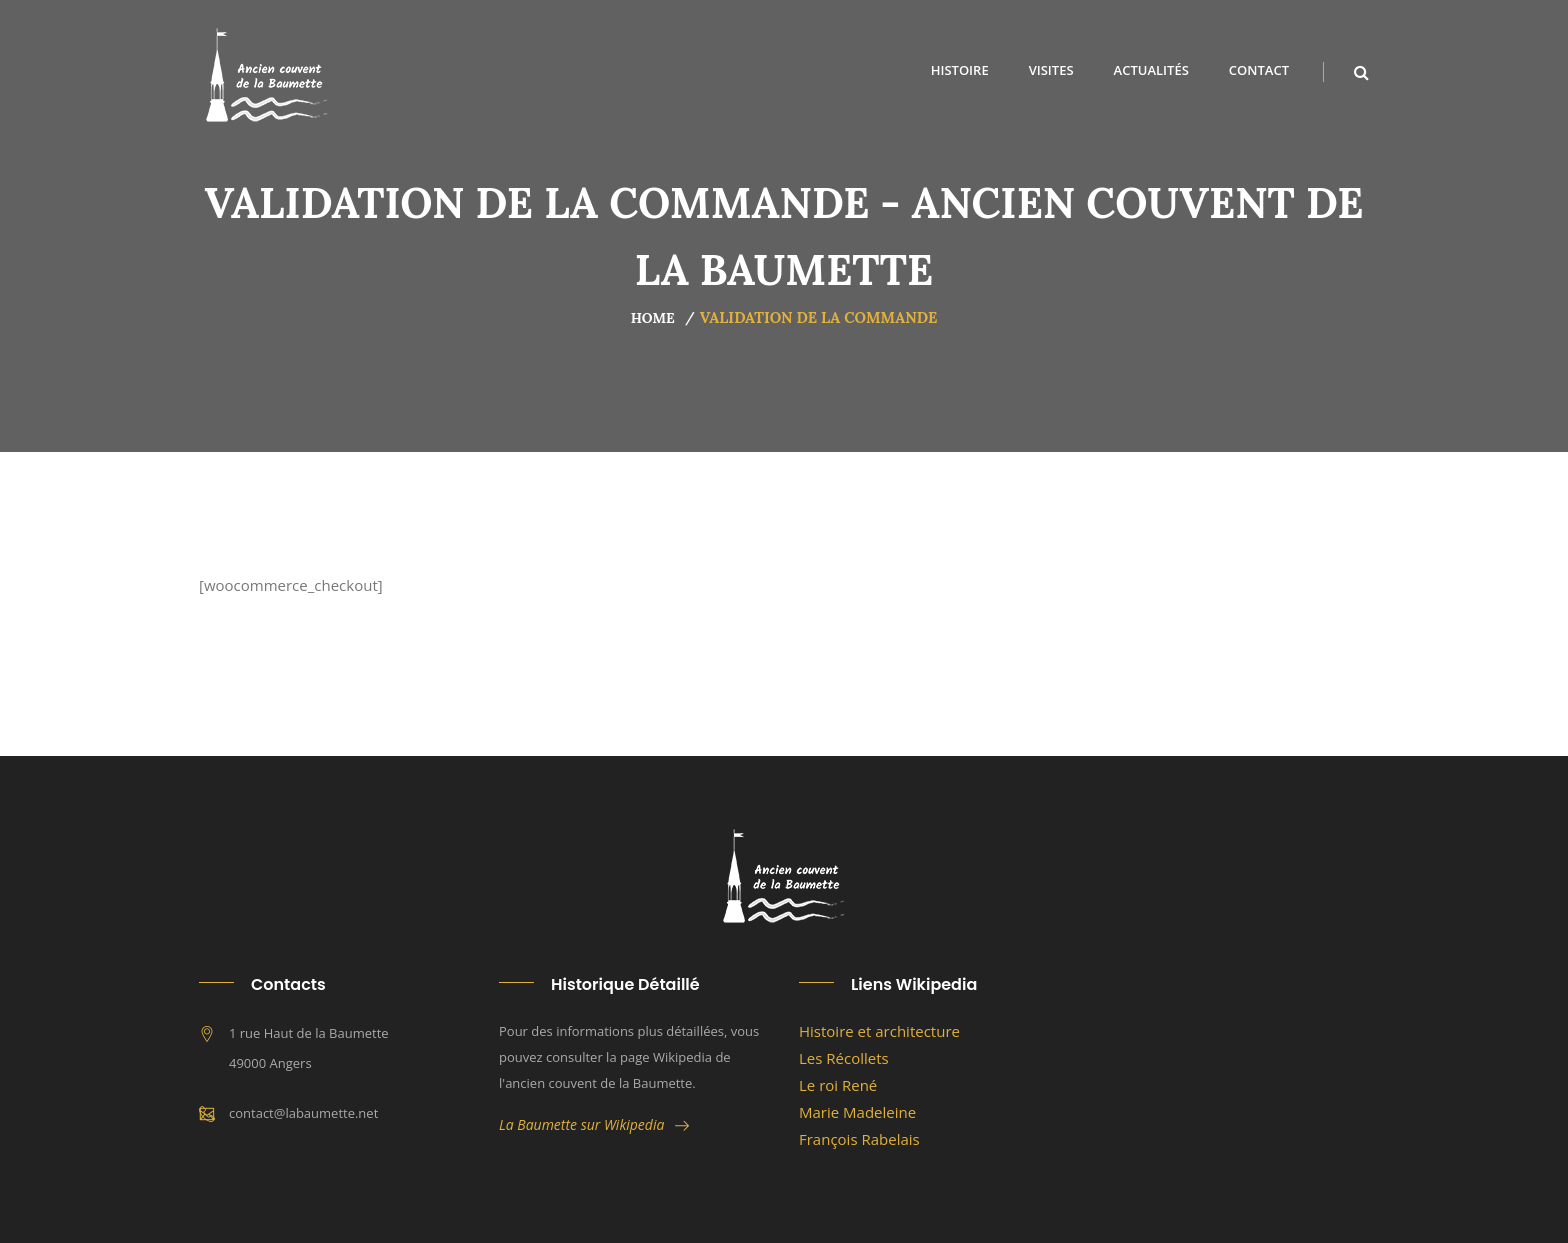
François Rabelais (859, 1139)
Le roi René (838, 1085)
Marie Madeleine (857, 1112)
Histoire (960, 70)
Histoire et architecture (879, 1031)
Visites (1051, 70)
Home (653, 318)
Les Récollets (844, 1058)
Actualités (1151, 70)
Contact (1259, 70)
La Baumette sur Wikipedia (594, 1124)
